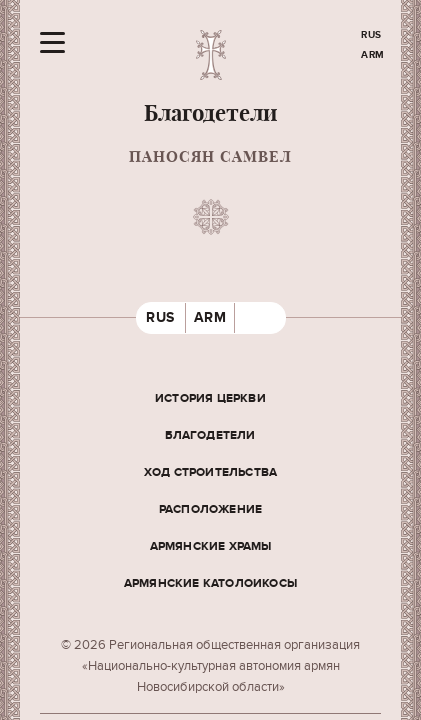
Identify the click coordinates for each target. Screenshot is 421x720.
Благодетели (210, 435)
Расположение (210, 509)
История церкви (210, 398)
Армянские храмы (211, 546)
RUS (371, 35)
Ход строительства (210, 472)
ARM (373, 55)
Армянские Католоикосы (210, 583)
